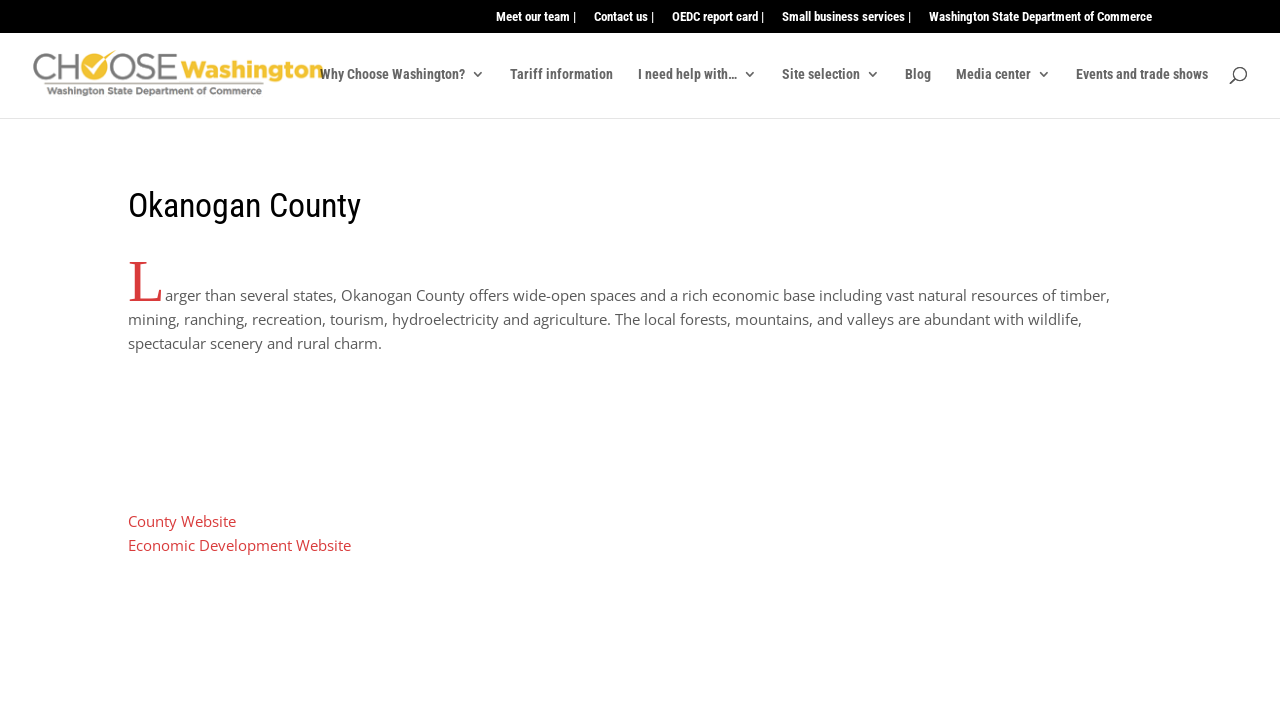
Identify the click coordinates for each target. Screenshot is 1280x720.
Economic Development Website (239, 545)
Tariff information (561, 74)
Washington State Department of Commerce (1040, 17)
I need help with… (687, 74)
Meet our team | (536, 17)
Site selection (821, 74)
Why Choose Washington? (392, 74)
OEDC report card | (718, 17)
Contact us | (624, 17)
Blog (918, 74)
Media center (993, 74)
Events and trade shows (1142, 74)
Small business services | (846, 17)
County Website (182, 521)
